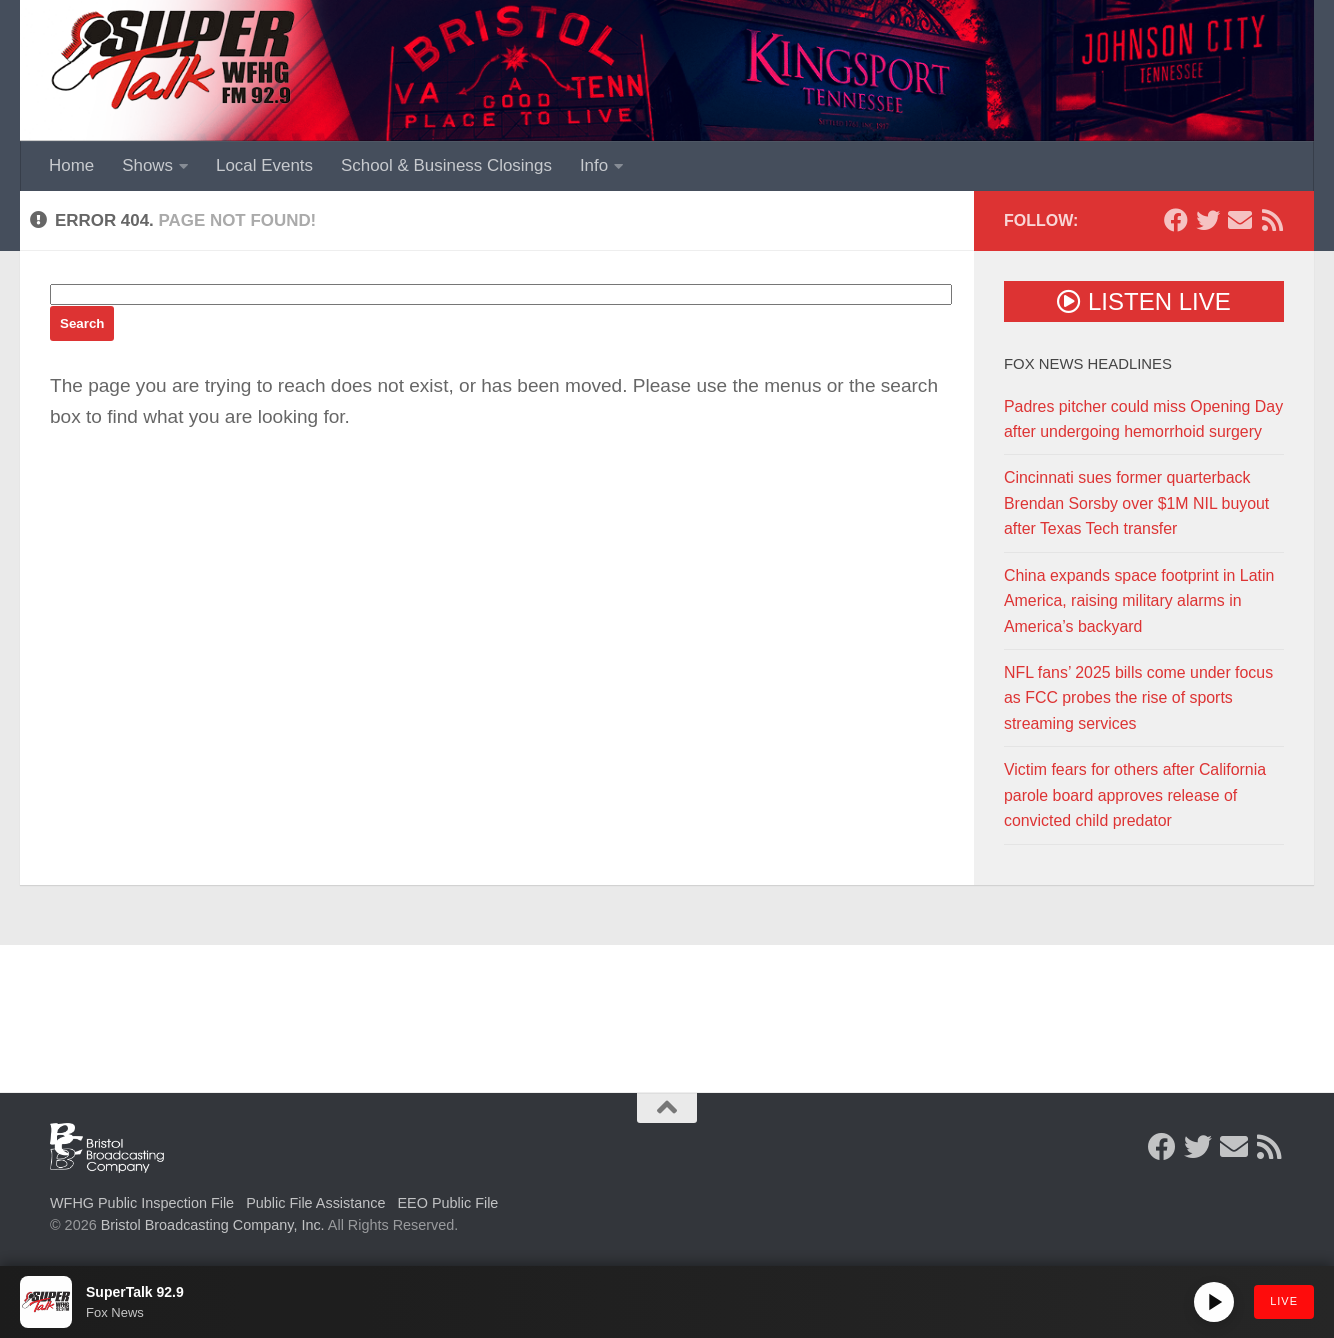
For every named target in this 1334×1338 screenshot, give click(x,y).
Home (71, 165)
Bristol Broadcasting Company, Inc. (213, 1225)
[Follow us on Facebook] (1176, 220)
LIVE (1284, 1301)
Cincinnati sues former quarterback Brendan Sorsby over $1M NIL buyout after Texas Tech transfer (1136, 503)
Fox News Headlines (1088, 364)
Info (594, 165)
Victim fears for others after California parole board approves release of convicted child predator (1135, 795)
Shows (147, 165)
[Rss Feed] (1272, 220)
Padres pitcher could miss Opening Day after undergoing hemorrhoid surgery (1143, 419)
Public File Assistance (315, 1203)
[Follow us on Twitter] (1208, 220)
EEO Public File (448, 1203)
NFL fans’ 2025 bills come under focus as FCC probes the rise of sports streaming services (1138, 698)
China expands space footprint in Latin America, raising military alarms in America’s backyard (1139, 601)
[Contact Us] (1240, 220)
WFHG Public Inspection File (142, 1203)
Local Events (264, 165)
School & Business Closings (446, 165)
